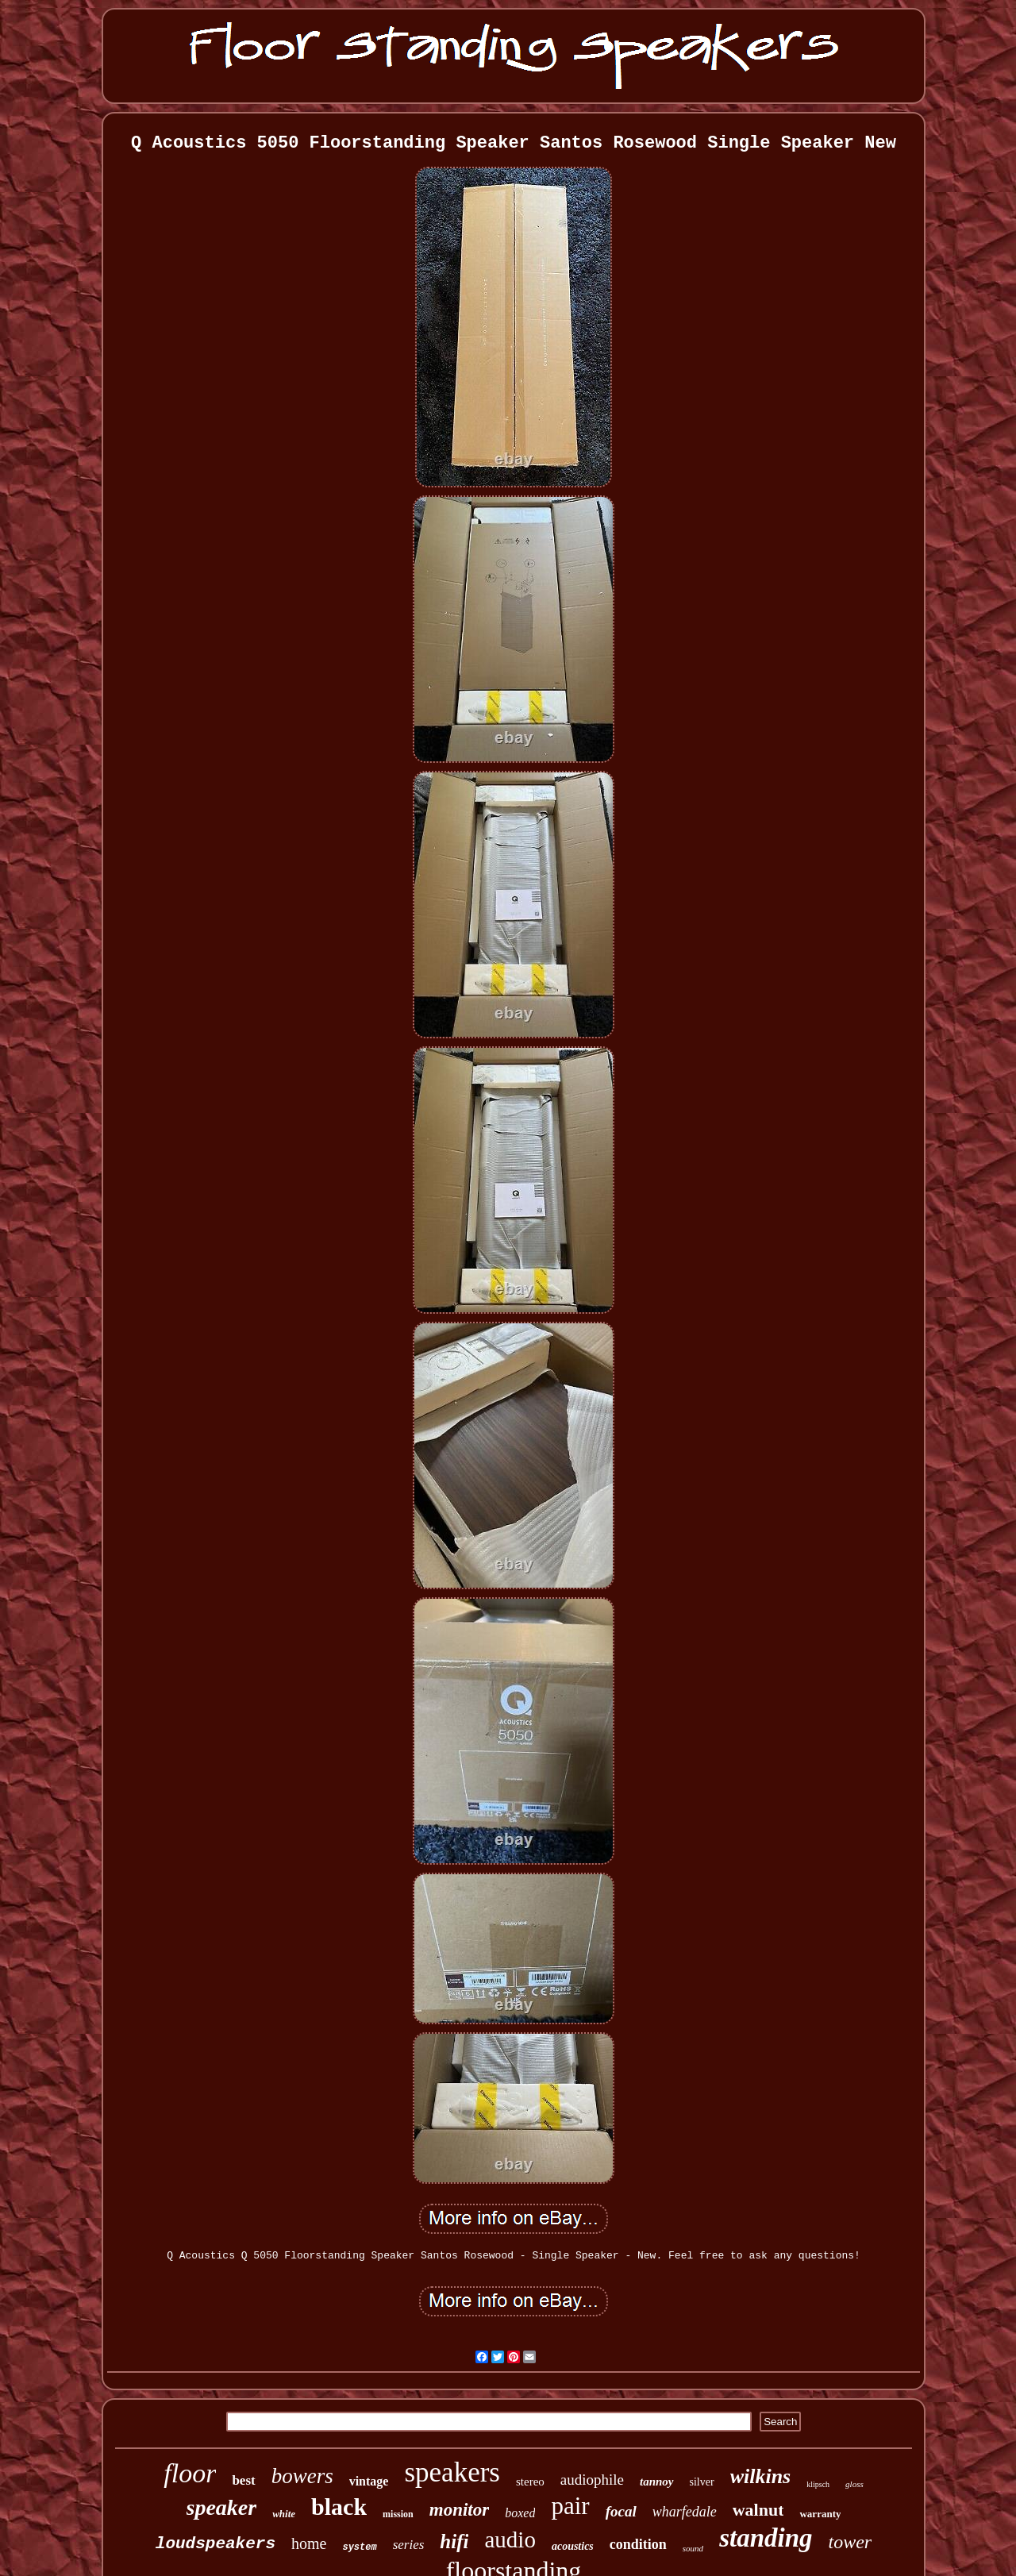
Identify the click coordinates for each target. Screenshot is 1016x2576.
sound (693, 2548)
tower (850, 2542)
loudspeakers (215, 2544)
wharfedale (684, 2512)
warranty (820, 2514)
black (339, 2506)
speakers (452, 2472)
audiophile (592, 2479)
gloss (854, 2484)
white (283, 2514)
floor (190, 2473)
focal (621, 2511)
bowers (302, 2476)
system (359, 2547)
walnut (758, 2510)
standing (765, 2538)
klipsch (817, 2484)
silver (702, 2482)
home (308, 2543)
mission (398, 2514)
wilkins (760, 2476)
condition (638, 2544)
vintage (369, 2481)
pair (570, 2506)
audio (509, 2539)
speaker (222, 2507)
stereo (530, 2481)
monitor (459, 2510)
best (243, 2480)
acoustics (573, 2546)
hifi (454, 2541)
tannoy (657, 2481)
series (409, 2544)
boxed (520, 2513)
